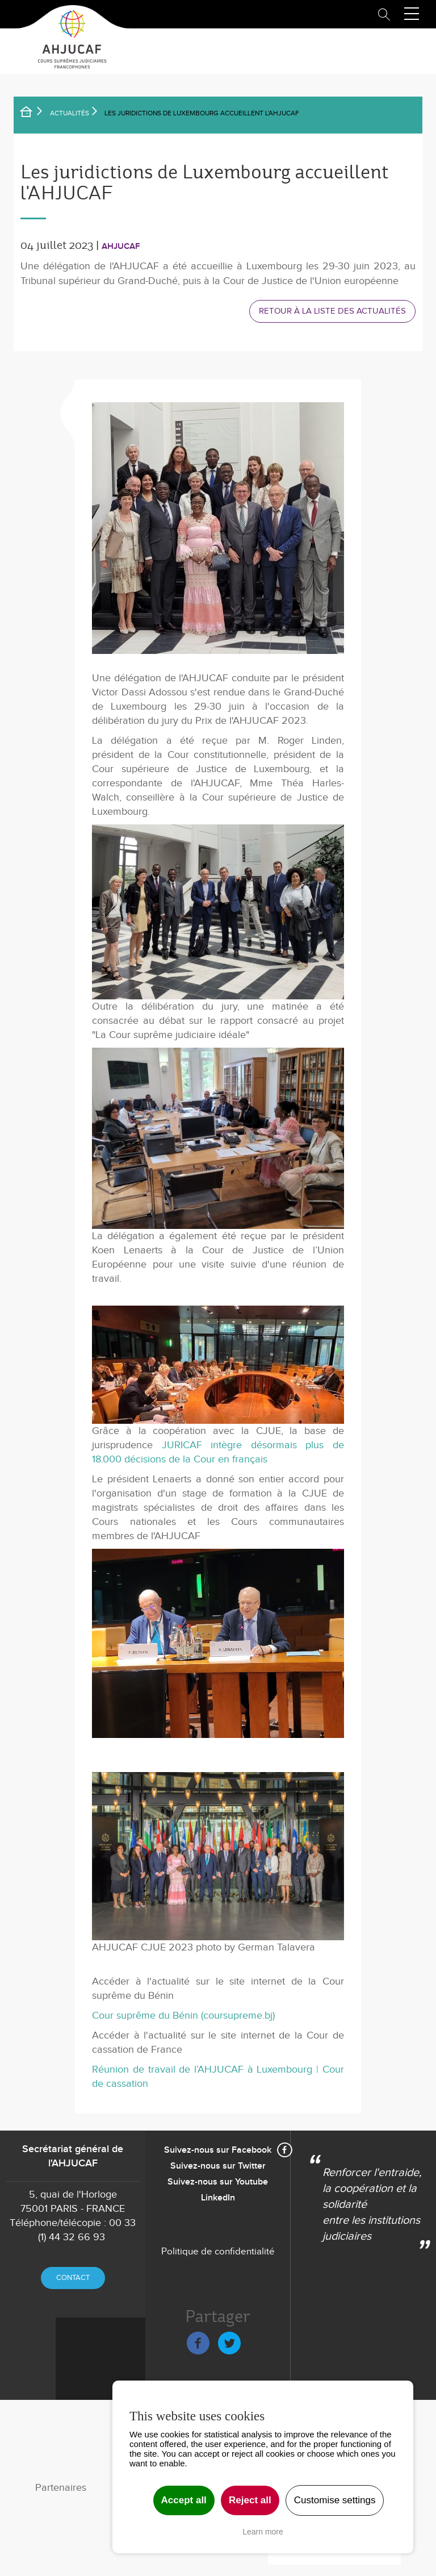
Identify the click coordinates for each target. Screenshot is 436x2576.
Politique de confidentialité (218, 2251)
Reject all (250, 2500)
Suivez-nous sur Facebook (217, 2150)
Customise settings (335, 2500)
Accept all (184, 2500)
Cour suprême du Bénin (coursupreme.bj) (183, 2015)
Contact (73, 2277)
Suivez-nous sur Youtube (217, 2182)
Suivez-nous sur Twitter (218, 2166)
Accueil (33, 113)
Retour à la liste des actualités (332, 311)
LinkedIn (218, 2197)
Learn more (262, 2531)
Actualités (69, 113)
